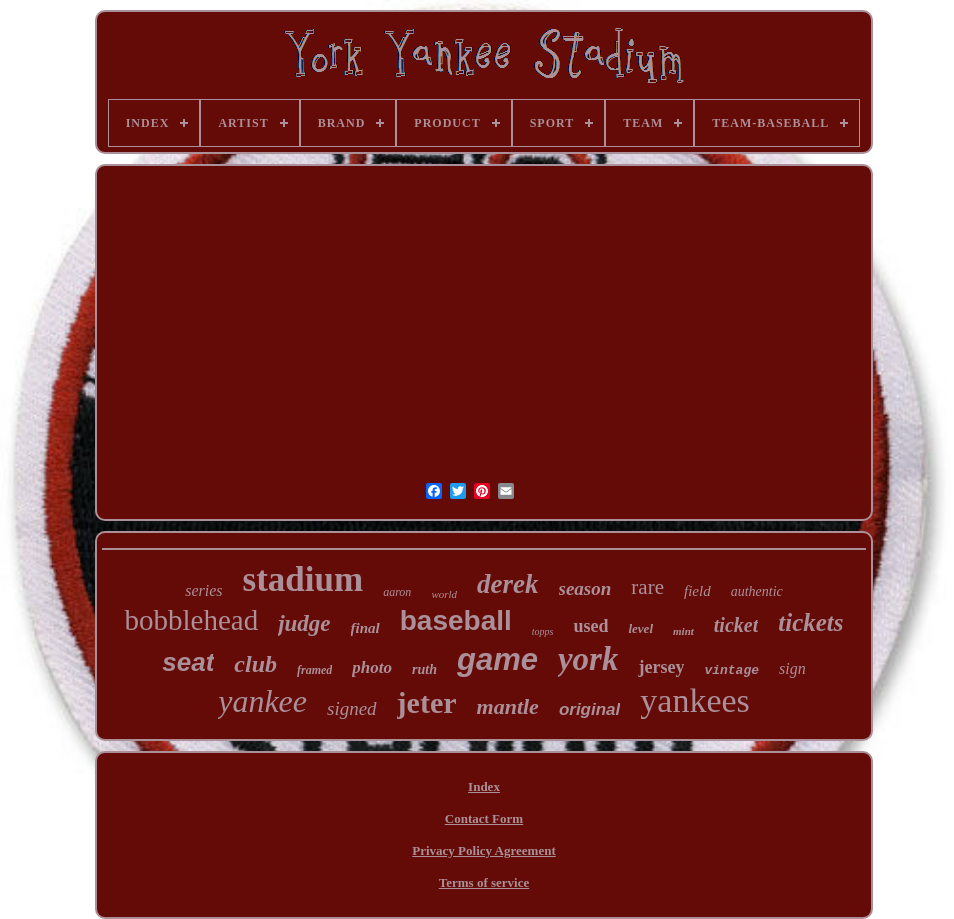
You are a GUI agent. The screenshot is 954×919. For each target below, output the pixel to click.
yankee (262, 701)
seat (188, 662)
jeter (427, 702)
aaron (397, 592)
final (365, 628)
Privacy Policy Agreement (483, 850)
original (589, 709)
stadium (303, 579)
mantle (508, 706)
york (588, 659)
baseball (456, 620)
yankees (695, 700)
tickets (810, 622)
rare (647, 587)
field (697, 591)
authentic (757, 591)
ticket (736, 625)
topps (543, 631)
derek (507, 584)
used (590, 626)
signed (352, 708)
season (585, 588)
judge (304, 623)
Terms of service (484, 882)
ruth (424, 669)
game (497, 659)
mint (683, 631)
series (203, 590)
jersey (661, 667)
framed (314, 670)
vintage (731, 670)
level (640, 628)
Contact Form (484, 818)
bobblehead (191, 620)
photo (372, 667)
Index (484, 786)
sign (792, 668)
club (255, 664)
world (444, 594)
